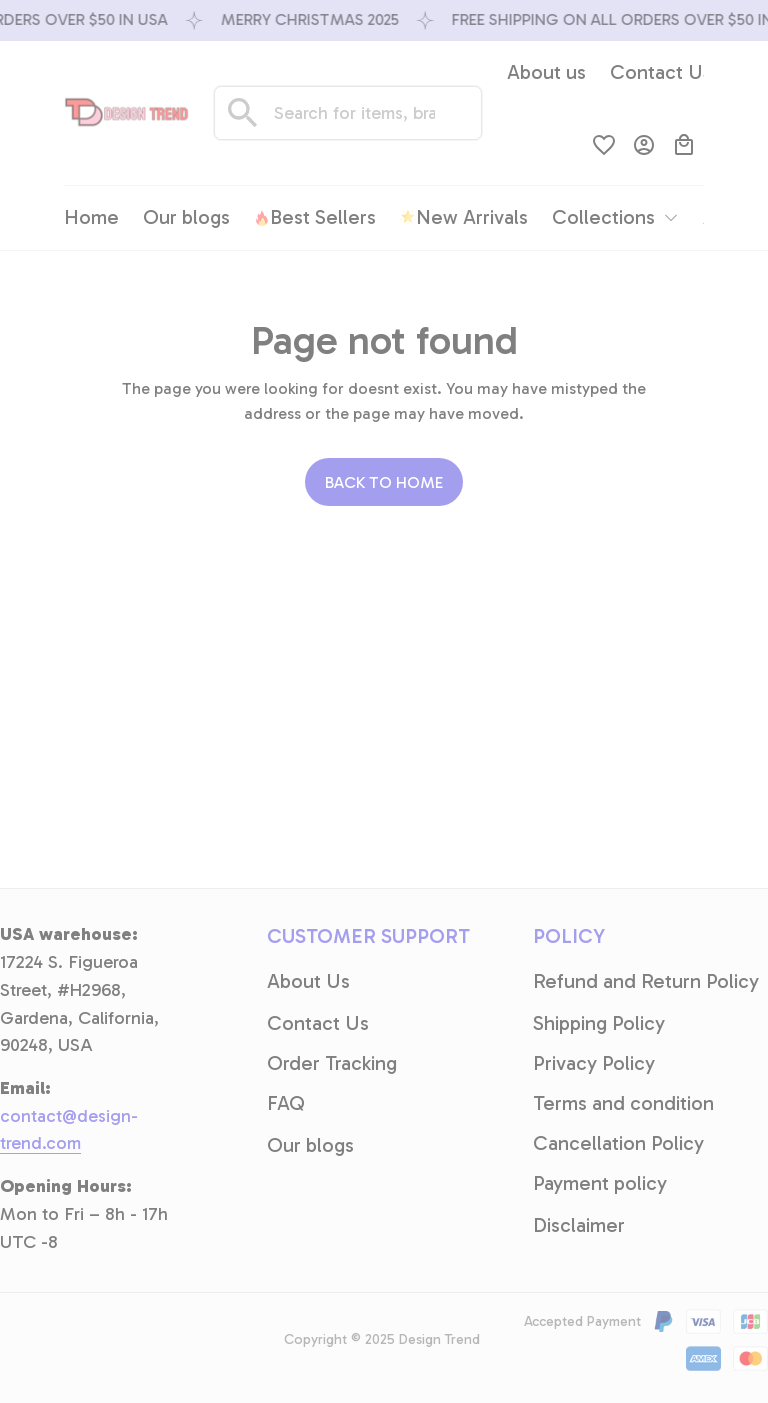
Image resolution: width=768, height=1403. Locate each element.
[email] (85, 1131)
